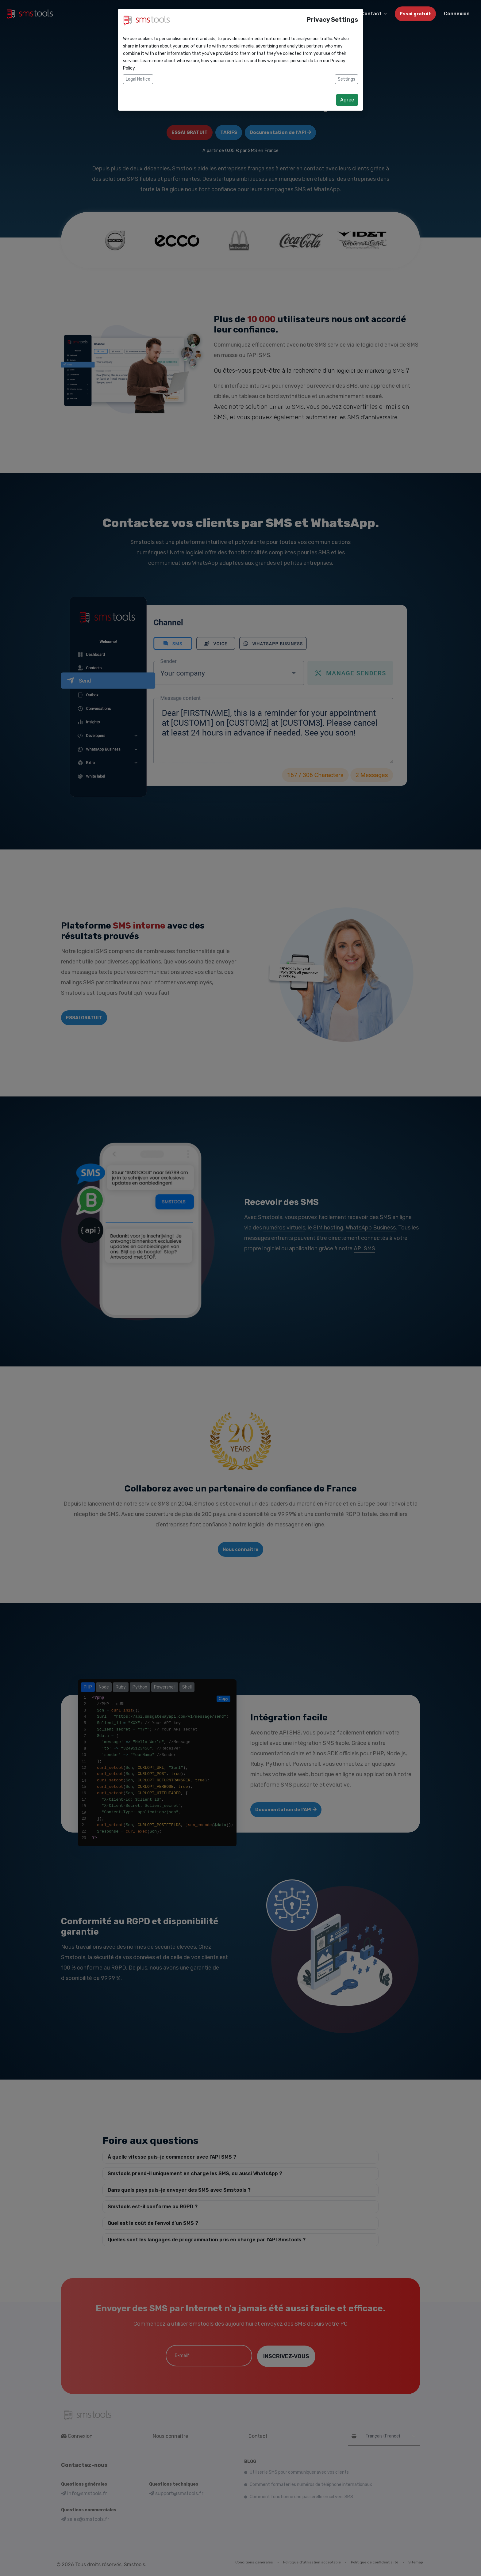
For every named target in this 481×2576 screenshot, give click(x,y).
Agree (347, 100)
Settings (346, 79)
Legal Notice (138, 79)
